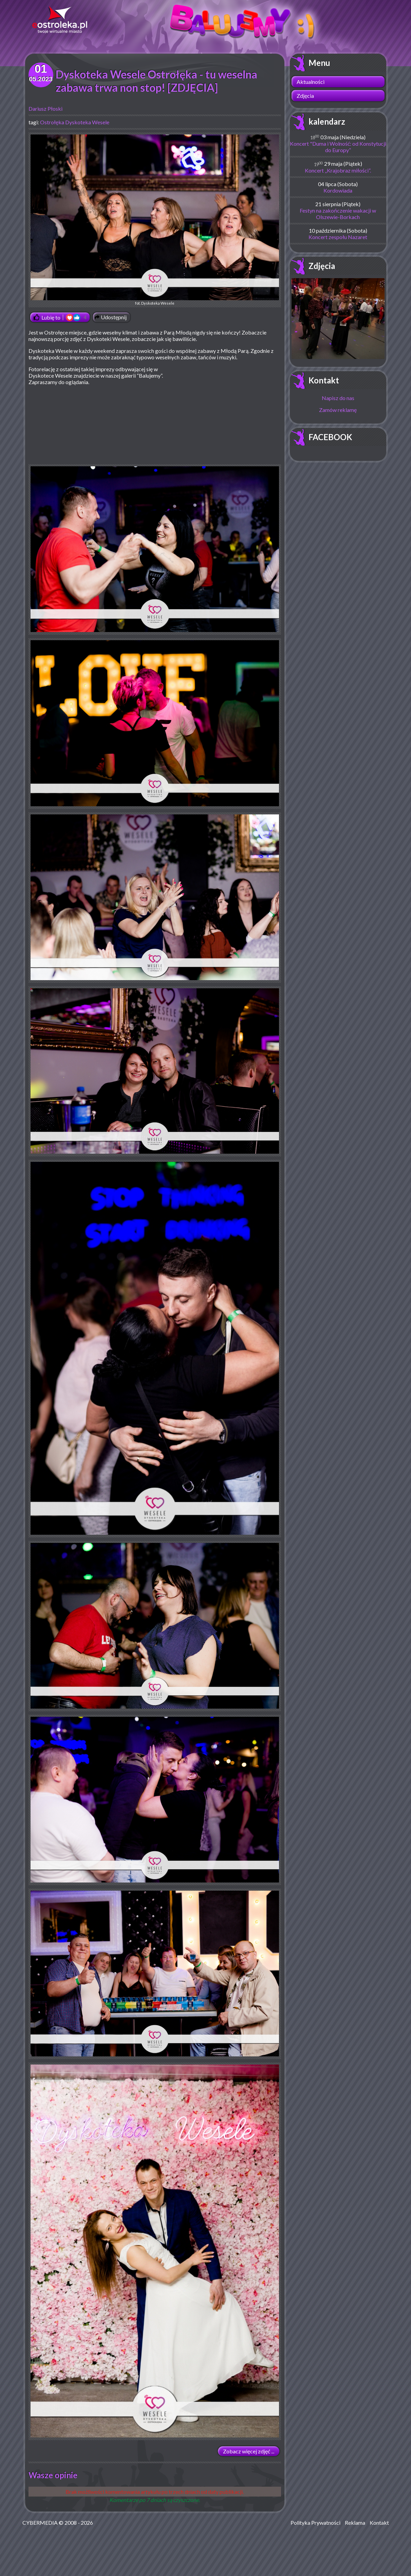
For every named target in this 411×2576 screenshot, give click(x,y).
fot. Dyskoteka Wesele (155, 219)
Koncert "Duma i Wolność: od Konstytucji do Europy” (338, 146)
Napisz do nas (338, 398)
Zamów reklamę (338, 410)
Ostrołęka (52, 122)
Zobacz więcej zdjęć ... (248, 2451)
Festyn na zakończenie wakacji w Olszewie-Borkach (338, 213)
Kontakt (324, 380)
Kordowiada (337, 190)
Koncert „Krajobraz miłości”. (338, 170)
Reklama (355, 2522)
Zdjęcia (305, 95)
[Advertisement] (224, 415)
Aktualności (310, 81)
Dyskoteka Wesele (87, 122)
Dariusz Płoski (45, 108)
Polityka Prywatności (315, 2522)
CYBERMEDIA (40, 2522)
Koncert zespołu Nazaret (338, 237)
